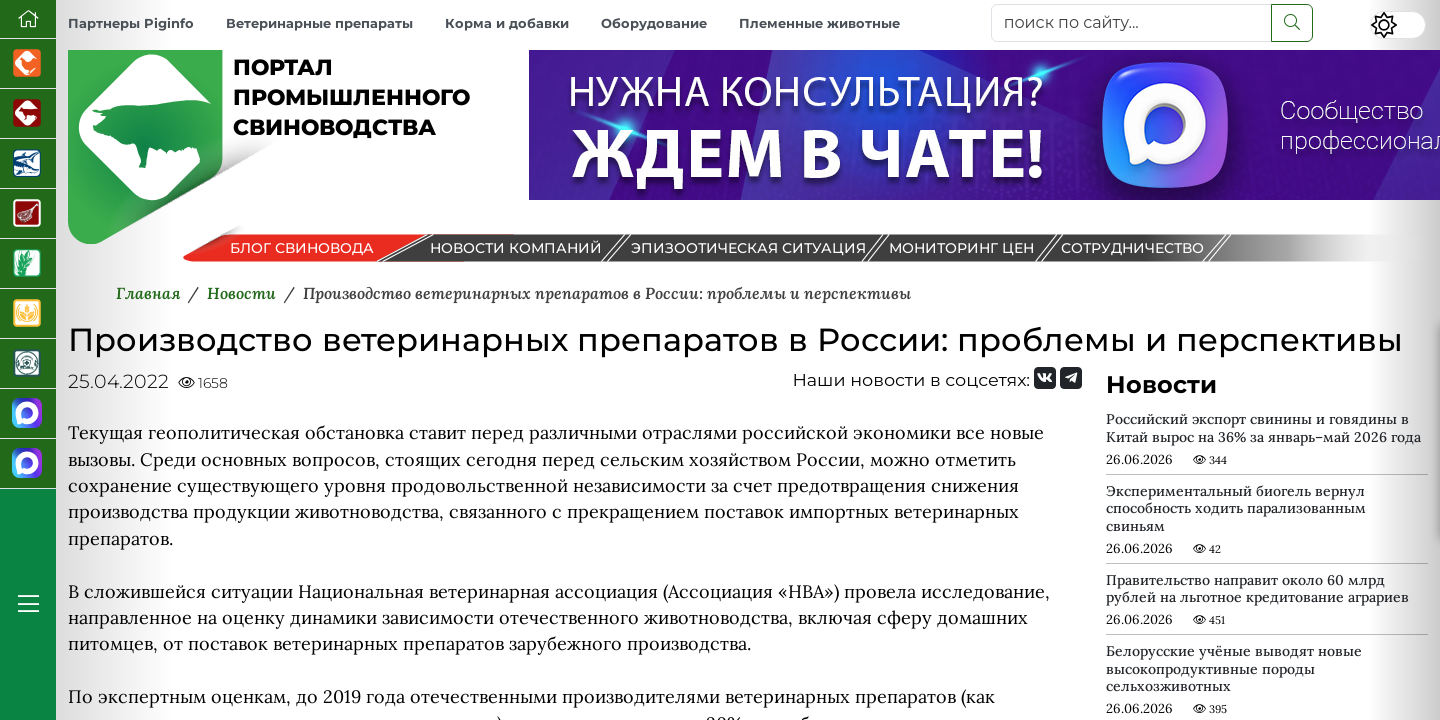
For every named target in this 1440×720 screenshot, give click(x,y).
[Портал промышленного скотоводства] (28, 114)
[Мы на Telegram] (1071, 378)
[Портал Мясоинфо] (28, 214)
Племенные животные (819, 23)
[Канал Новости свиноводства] (28, 414)
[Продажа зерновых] (28, 314)
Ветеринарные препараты (319, 23)
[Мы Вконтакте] (1045, 378)
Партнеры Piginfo (131, 23)
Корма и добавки (507, 23)
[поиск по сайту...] (1131, 23)
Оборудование (654, 23)
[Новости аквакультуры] (28, 164)
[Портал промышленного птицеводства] (28, 64)
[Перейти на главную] (28, 19)
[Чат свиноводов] (28, 464)
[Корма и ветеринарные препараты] (28, 364)
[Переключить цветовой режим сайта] (1398, 25)
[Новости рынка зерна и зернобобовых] (28, 264)
